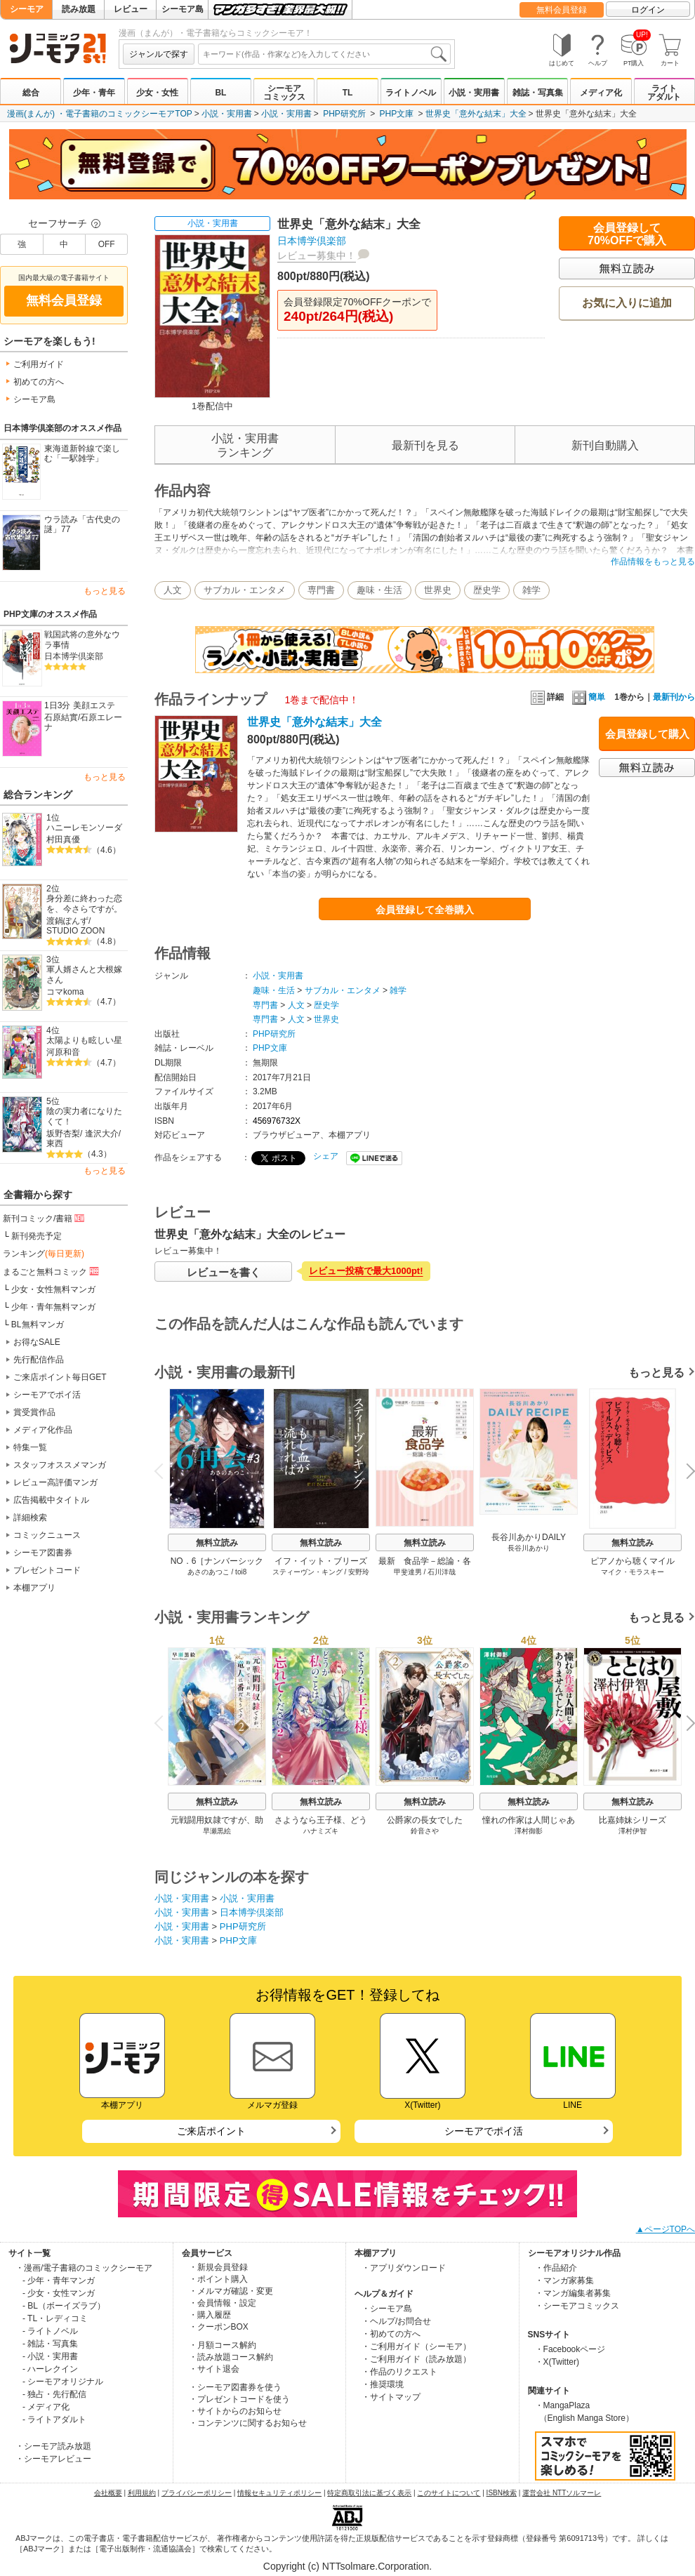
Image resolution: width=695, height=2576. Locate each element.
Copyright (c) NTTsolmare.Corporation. (347, 2566)
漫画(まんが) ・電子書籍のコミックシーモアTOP (99, 114)
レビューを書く (223, 1272)
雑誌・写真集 (537, 93)
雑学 (531, 590)
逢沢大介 (102, 1133)
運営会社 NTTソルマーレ (561, 2493)
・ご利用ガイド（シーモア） (416, 2346)
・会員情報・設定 (222, 2303)
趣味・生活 (379, 590)
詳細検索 (30, 1517)
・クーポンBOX (219, 2327)
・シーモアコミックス (577, 2306)
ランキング (43, 1254)
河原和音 (63, 1052)
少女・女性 (157, 93)
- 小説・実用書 (50, 2356)
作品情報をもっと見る (653, 561)
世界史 (437, 590)
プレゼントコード (47, 1570)
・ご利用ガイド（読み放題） (416, 2359)
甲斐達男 (408, 1572)
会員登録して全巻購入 (425, 909)
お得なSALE (36, 1342)
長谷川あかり (529, 1548)
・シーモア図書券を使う (235, 2387)
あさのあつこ (208, 1572)
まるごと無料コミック (52, 1271)
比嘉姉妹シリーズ (632, 1820)
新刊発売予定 (36, 1236)
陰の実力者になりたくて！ (84, 1116)
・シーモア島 (387, 2308)
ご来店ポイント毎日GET (60, 1377)
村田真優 (63, 839)
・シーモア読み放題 (53, 2446)
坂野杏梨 (63, 1133)
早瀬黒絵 (217, 1831)
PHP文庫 (397, 114)
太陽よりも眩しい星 (84, 1040)
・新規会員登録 (218, 2267)
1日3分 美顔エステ (79, 705)
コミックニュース (47, 1535)
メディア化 (601, 93)
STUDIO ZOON (75, 931)
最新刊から (674, 697)
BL (220, 93)
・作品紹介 (556, 2268)
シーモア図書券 (42, 1553)
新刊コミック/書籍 (44, 1217)
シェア (325, 1156)
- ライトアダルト (54, 2419)
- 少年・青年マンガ (58, 2280)
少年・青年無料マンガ (53, 1307)
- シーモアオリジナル (62, 2381)
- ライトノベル (50, 2331)
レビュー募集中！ (316, 255)
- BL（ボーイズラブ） (63, 2306)
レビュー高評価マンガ (55, 1482)
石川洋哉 (442, 1572)
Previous (164, 1470)
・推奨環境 (383, 2384)
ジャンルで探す (158, 54)
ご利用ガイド (38, 364)
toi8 (240, 1572)
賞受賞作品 (34, 1412)
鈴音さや (425, 1831)
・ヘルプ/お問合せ (396, 2321)
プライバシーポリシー (196, 2493)
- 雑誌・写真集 (50, 2344)
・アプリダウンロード (404, 2268)
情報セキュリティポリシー (279, 2493)
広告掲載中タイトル (51, 1500)
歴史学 (487, 590)
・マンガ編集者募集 (573, 2293)
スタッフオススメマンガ (59, 1465)
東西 (54, 1143)
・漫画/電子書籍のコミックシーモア (83, 2268)
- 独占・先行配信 (54, 2394)
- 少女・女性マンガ (58, 2293)
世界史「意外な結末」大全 (476, 114)
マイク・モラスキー (632, 1572)
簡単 (588, 697)
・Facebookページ (570, 2349)
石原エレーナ (83, 722)
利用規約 (142, 2493)
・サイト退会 (214, 2369)
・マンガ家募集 (564, 2280)
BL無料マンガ (37, 1324)
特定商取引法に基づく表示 (369, 2493)
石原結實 (61, 717)
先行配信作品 (38, 1360)
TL (348, 93)
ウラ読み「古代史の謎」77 (82, 524)
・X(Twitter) (557, 2362)
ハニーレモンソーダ (84, 827)
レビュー (130, 9)
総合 (30, 93)
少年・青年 (94, 93)
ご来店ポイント (211, 2131)
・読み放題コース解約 (231, 2357)
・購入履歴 (210, 2315)
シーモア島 (182, 9)
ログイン (648, 10)
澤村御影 (529, 1831)
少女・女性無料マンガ (53, 1289)
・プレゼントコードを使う (239, 2399)
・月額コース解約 (222, 2345)
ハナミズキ (320, 1831)
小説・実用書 (474, 93)
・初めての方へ (391, 2334)
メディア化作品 (42, 1430)
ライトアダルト (664, 93)
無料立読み (217, 1543)
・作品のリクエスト (399, 2372)
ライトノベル (410, 93)
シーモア (27, 9)
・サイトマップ (391, 2397)
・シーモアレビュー (53, 2459)
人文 (173, 590)
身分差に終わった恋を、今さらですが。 (84, 904)
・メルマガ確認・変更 (231, 2291)
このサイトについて (448, 2493)
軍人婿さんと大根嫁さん (84, 974)
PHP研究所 (344, 114)
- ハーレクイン (50, 2369)
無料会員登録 (561, 10)
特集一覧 (30, 1447)
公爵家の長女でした (425, 1820)
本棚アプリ (34, 1588)
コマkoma (65, 992)
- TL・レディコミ (55, 2318)
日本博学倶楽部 (73, 656)
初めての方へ (38, 382)
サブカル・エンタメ (245, 590)
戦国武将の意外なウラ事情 (82, 640)
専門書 (321, 590)
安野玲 (358, 1572)
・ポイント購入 (218, 2279)
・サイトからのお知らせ (235, 2411)
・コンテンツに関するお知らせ (248, 2423)
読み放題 (78, 9)
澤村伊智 (632, 1831)
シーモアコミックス (284, 93)
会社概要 (108, 2493)
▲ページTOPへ (665, 2229)
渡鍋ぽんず (67, 921)
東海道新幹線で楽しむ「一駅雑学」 (82, 454)
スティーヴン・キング (307, 1572)
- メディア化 (46, 2407)
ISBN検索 (501, 2493)
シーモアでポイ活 (47, 1395)
